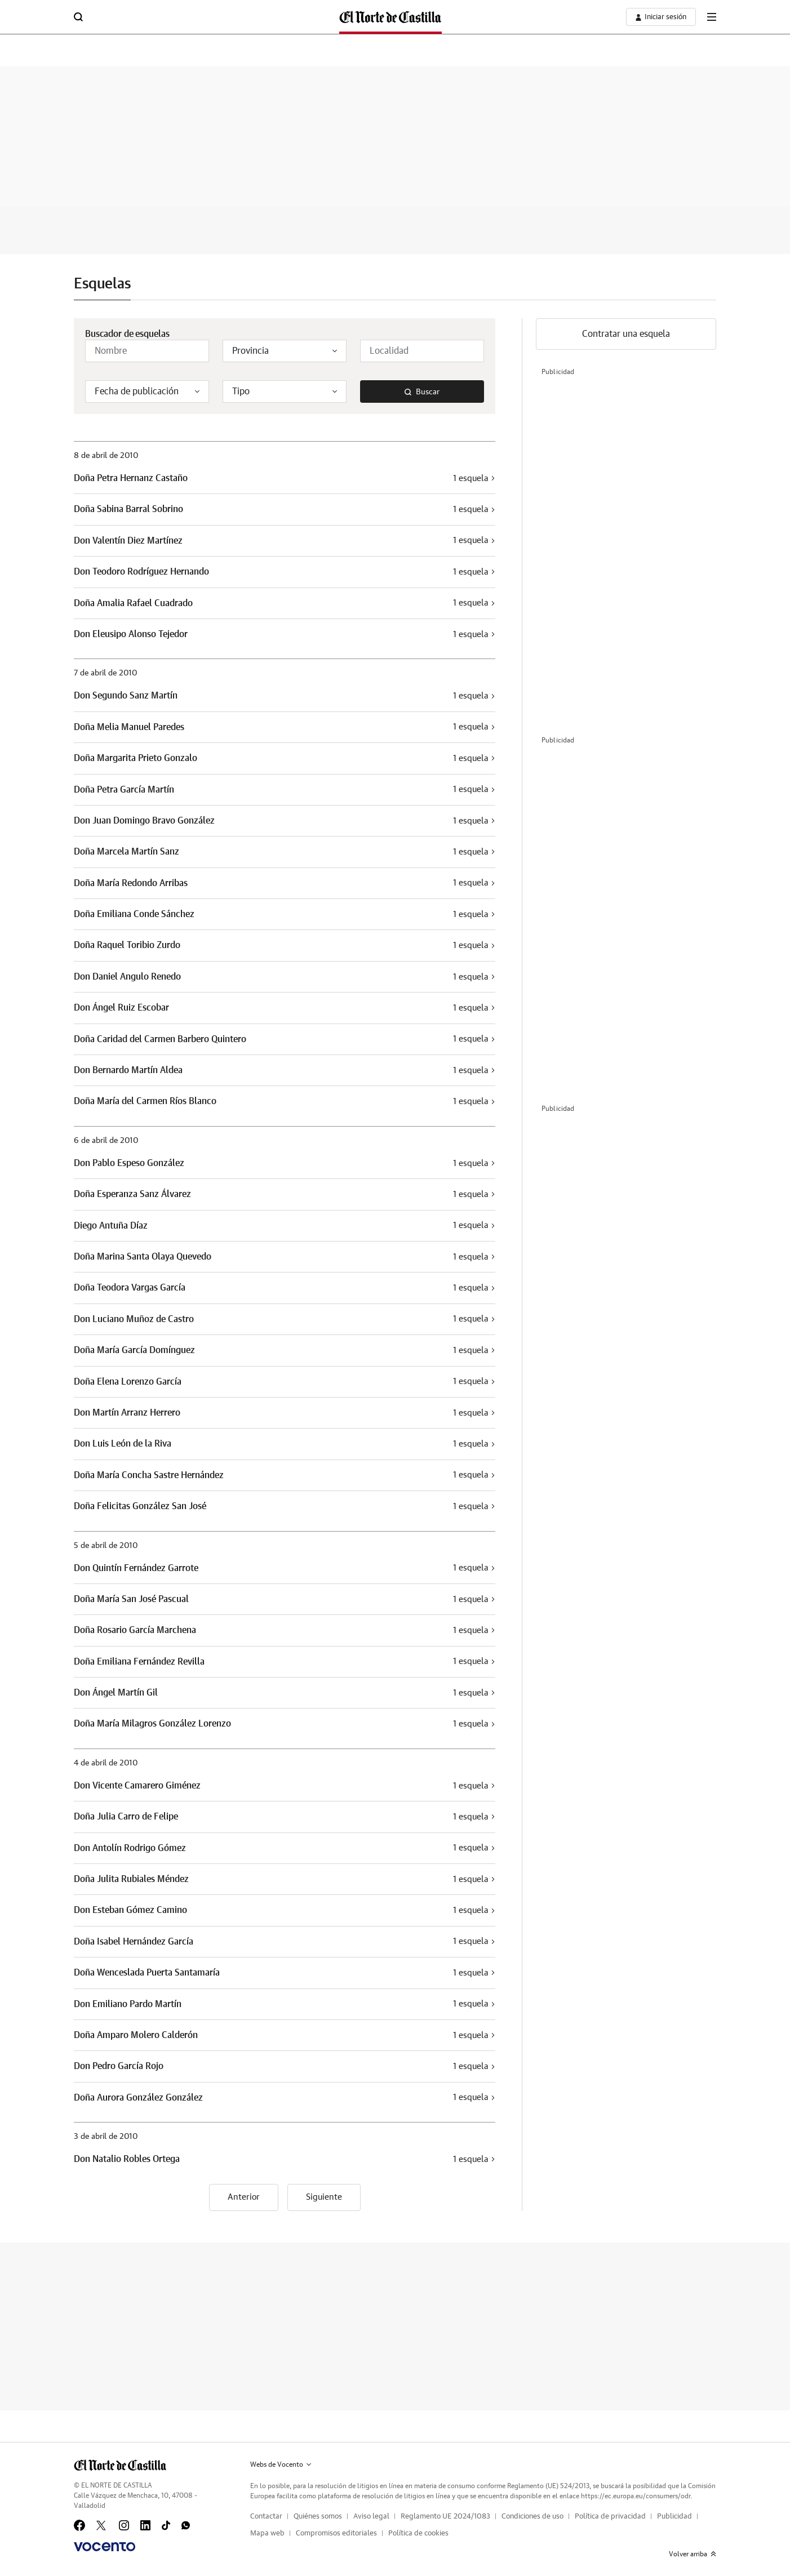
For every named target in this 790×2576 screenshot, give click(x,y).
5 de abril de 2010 (105, 1546)
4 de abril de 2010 (105, 1763)
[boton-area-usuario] (661, 17)
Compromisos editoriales (336, 2533)
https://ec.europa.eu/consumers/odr (635, 2496)
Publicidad (674, 2516)
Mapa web (267, 2533)
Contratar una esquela (626, 334)
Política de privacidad (610, 2516)
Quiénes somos (318, 2516)
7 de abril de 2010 (105, 673)
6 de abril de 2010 (106, 1141)
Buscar (422, 392)
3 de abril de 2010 (105, 2137)
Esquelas (102, 284)
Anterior (244, 2197)
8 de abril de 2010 (106, 456)
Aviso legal (371, 2516)
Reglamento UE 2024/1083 (445, 2516)
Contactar (266, 2516)
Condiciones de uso (532, 2516)
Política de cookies (418, 2533)
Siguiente (324, 2197)
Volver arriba (692, 2554)
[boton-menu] (711, 17)
